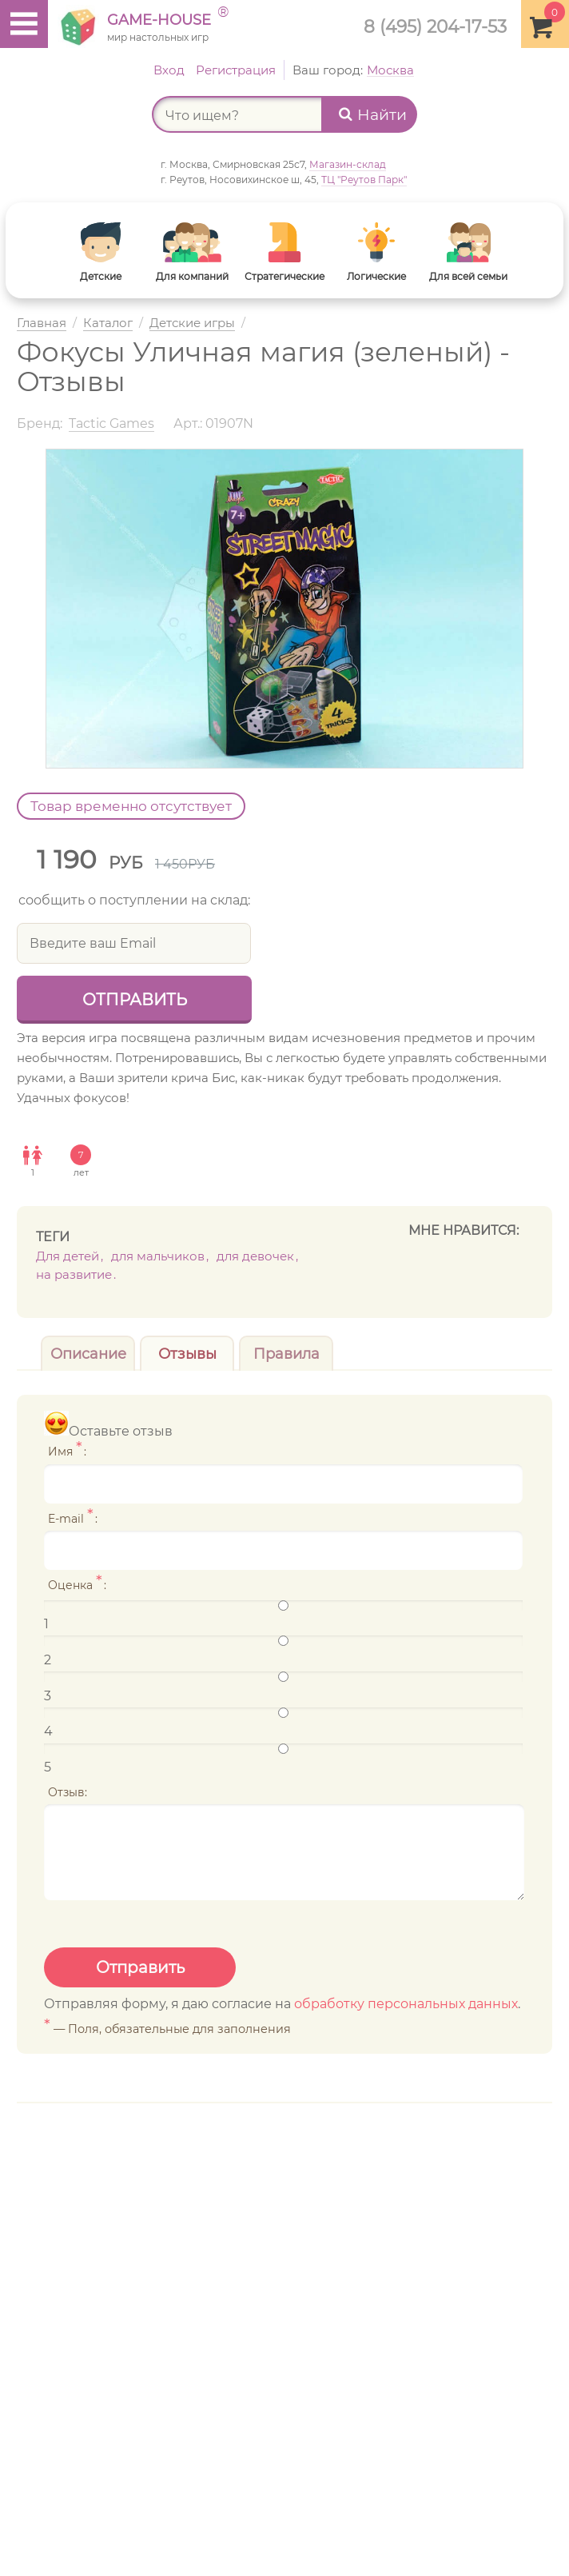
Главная (41, 323)
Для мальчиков (158, 1256)
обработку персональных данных (406, 2003)
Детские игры (192, 323)
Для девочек (255, 1256)
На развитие (74, 1274)
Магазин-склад (347, 164)
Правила (286, 1354)
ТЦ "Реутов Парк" (364, 180)
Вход (169, 70)
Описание (88, 1354)
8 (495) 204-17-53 (435, 26)
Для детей (67, 1256)
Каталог (108, 323)
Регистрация (236, 70)
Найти (373, 115)
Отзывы (187, 1354)
